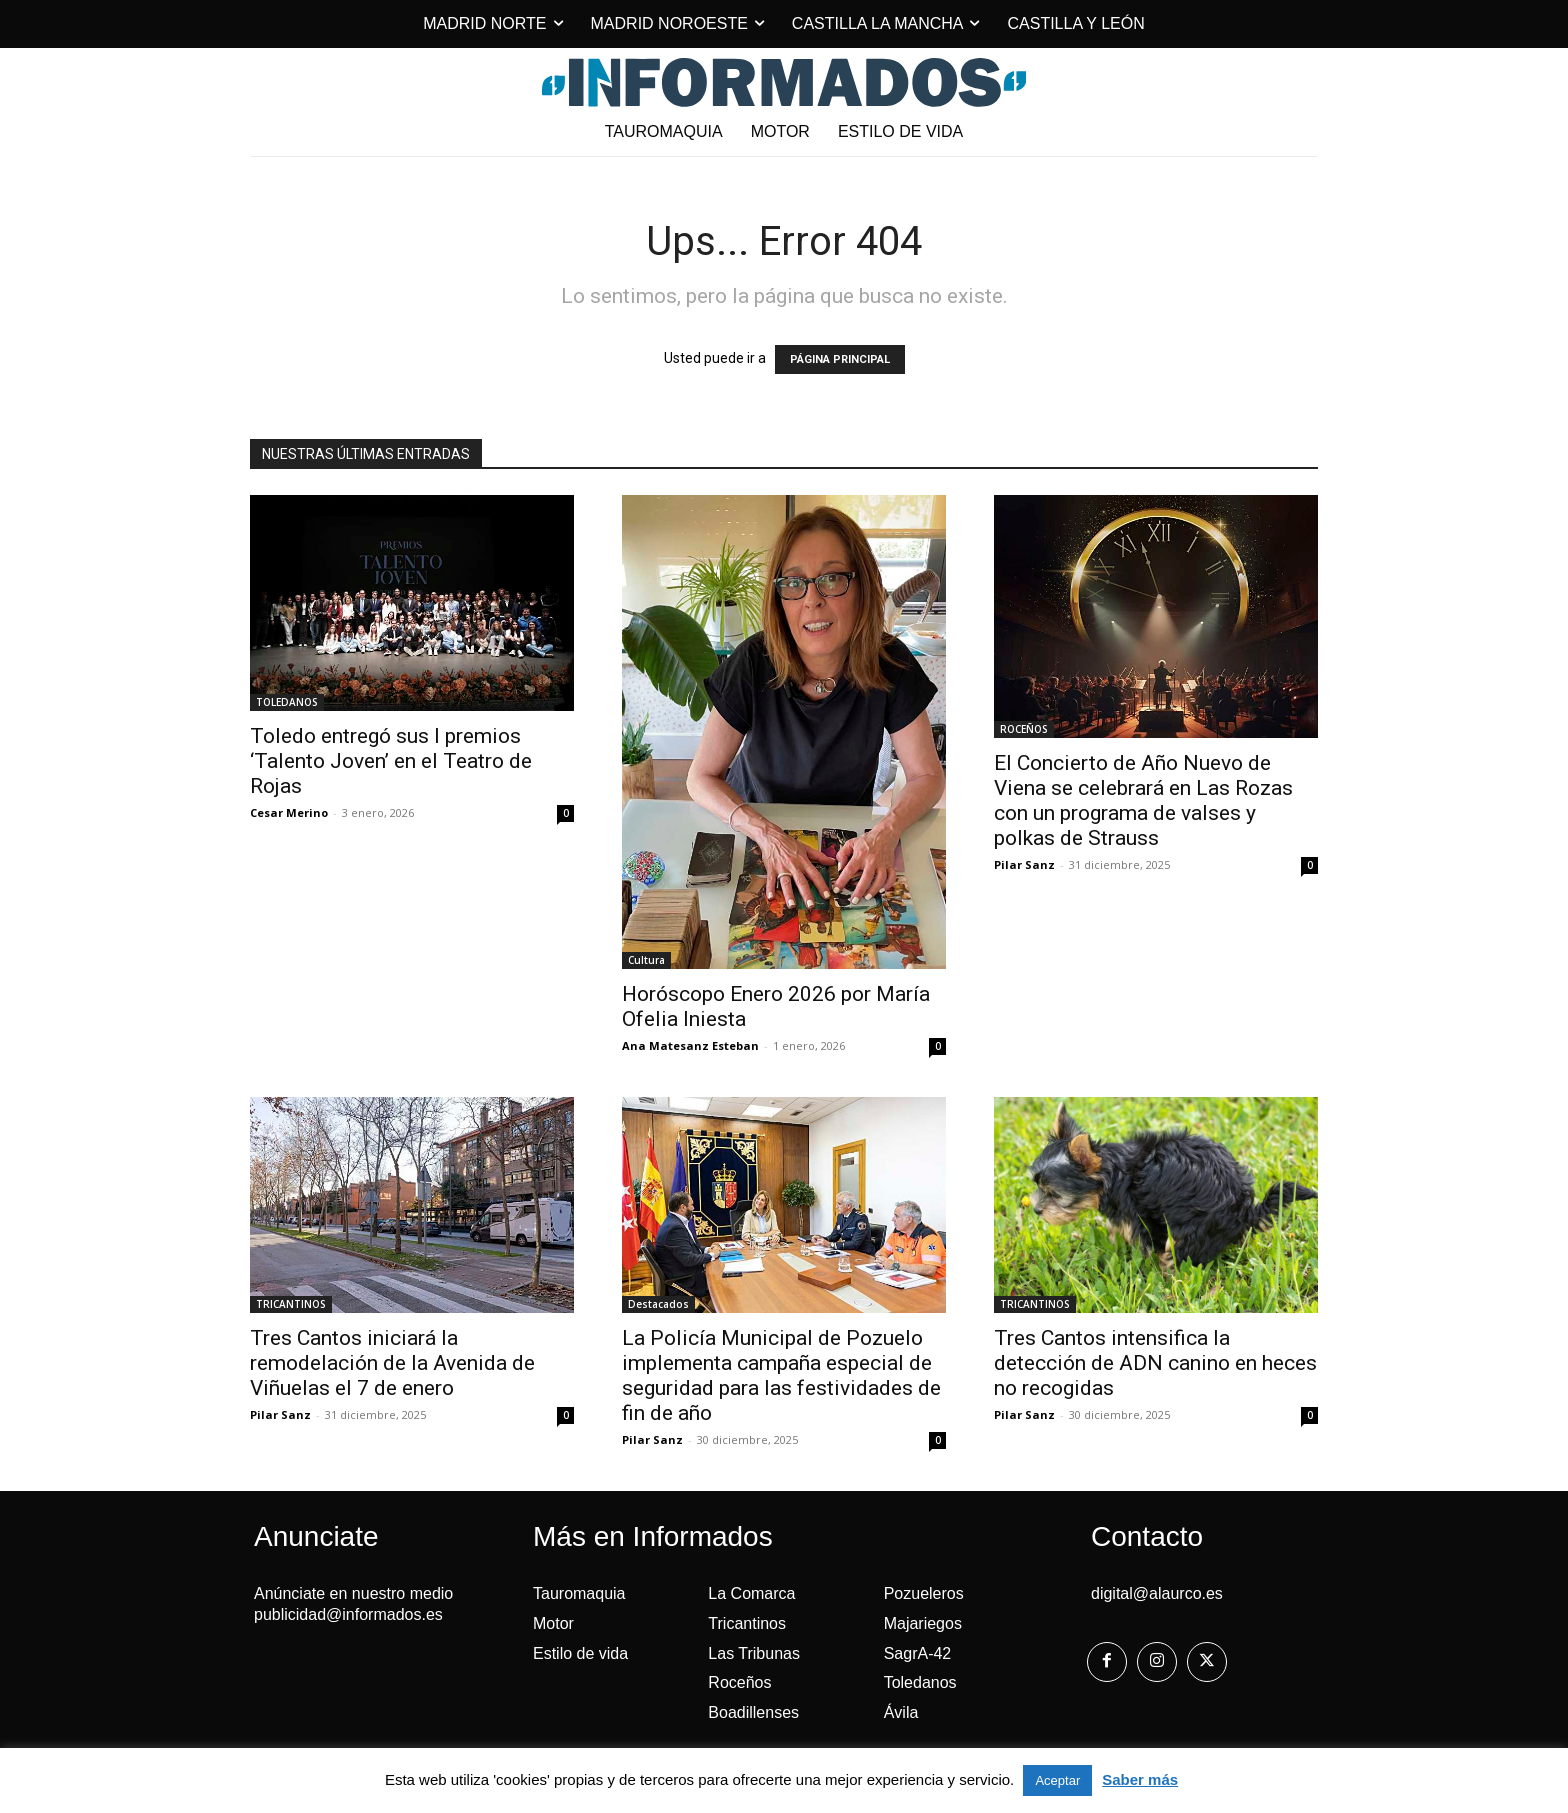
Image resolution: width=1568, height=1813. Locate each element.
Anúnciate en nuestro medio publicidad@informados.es (353, 1604)
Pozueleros (924, 1593)
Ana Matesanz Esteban (690, 1045)
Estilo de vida (580, 1653)
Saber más (1140, 1779)
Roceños (739, 1682)
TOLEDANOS (287, 702)
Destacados (658, 1304)
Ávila (901, 1712)
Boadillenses (753, 1712)
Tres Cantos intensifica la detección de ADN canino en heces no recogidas (1155, 1363)
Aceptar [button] (1057, 1780)
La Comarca (751, 1593)
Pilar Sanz (1024, 864)
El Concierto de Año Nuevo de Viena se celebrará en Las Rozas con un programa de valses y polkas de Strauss (1143, 800)
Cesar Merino (289, 812)
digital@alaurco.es (1157, 1593)
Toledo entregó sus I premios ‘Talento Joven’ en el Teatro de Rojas (391, 761)
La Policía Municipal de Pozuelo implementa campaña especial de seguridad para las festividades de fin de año (781, 1375)
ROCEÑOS (1024, 729)
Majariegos (923, 1623)
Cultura (646, 960)
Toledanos (920, 1682)
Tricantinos (747, 1623)
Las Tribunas (754, 1653)
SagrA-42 (918, 1653)
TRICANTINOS (291, 1304)
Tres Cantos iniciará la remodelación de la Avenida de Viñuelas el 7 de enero (392, 1363)
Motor (553, 1623)
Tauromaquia (579, 1593)
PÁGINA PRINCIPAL (840, 359)
